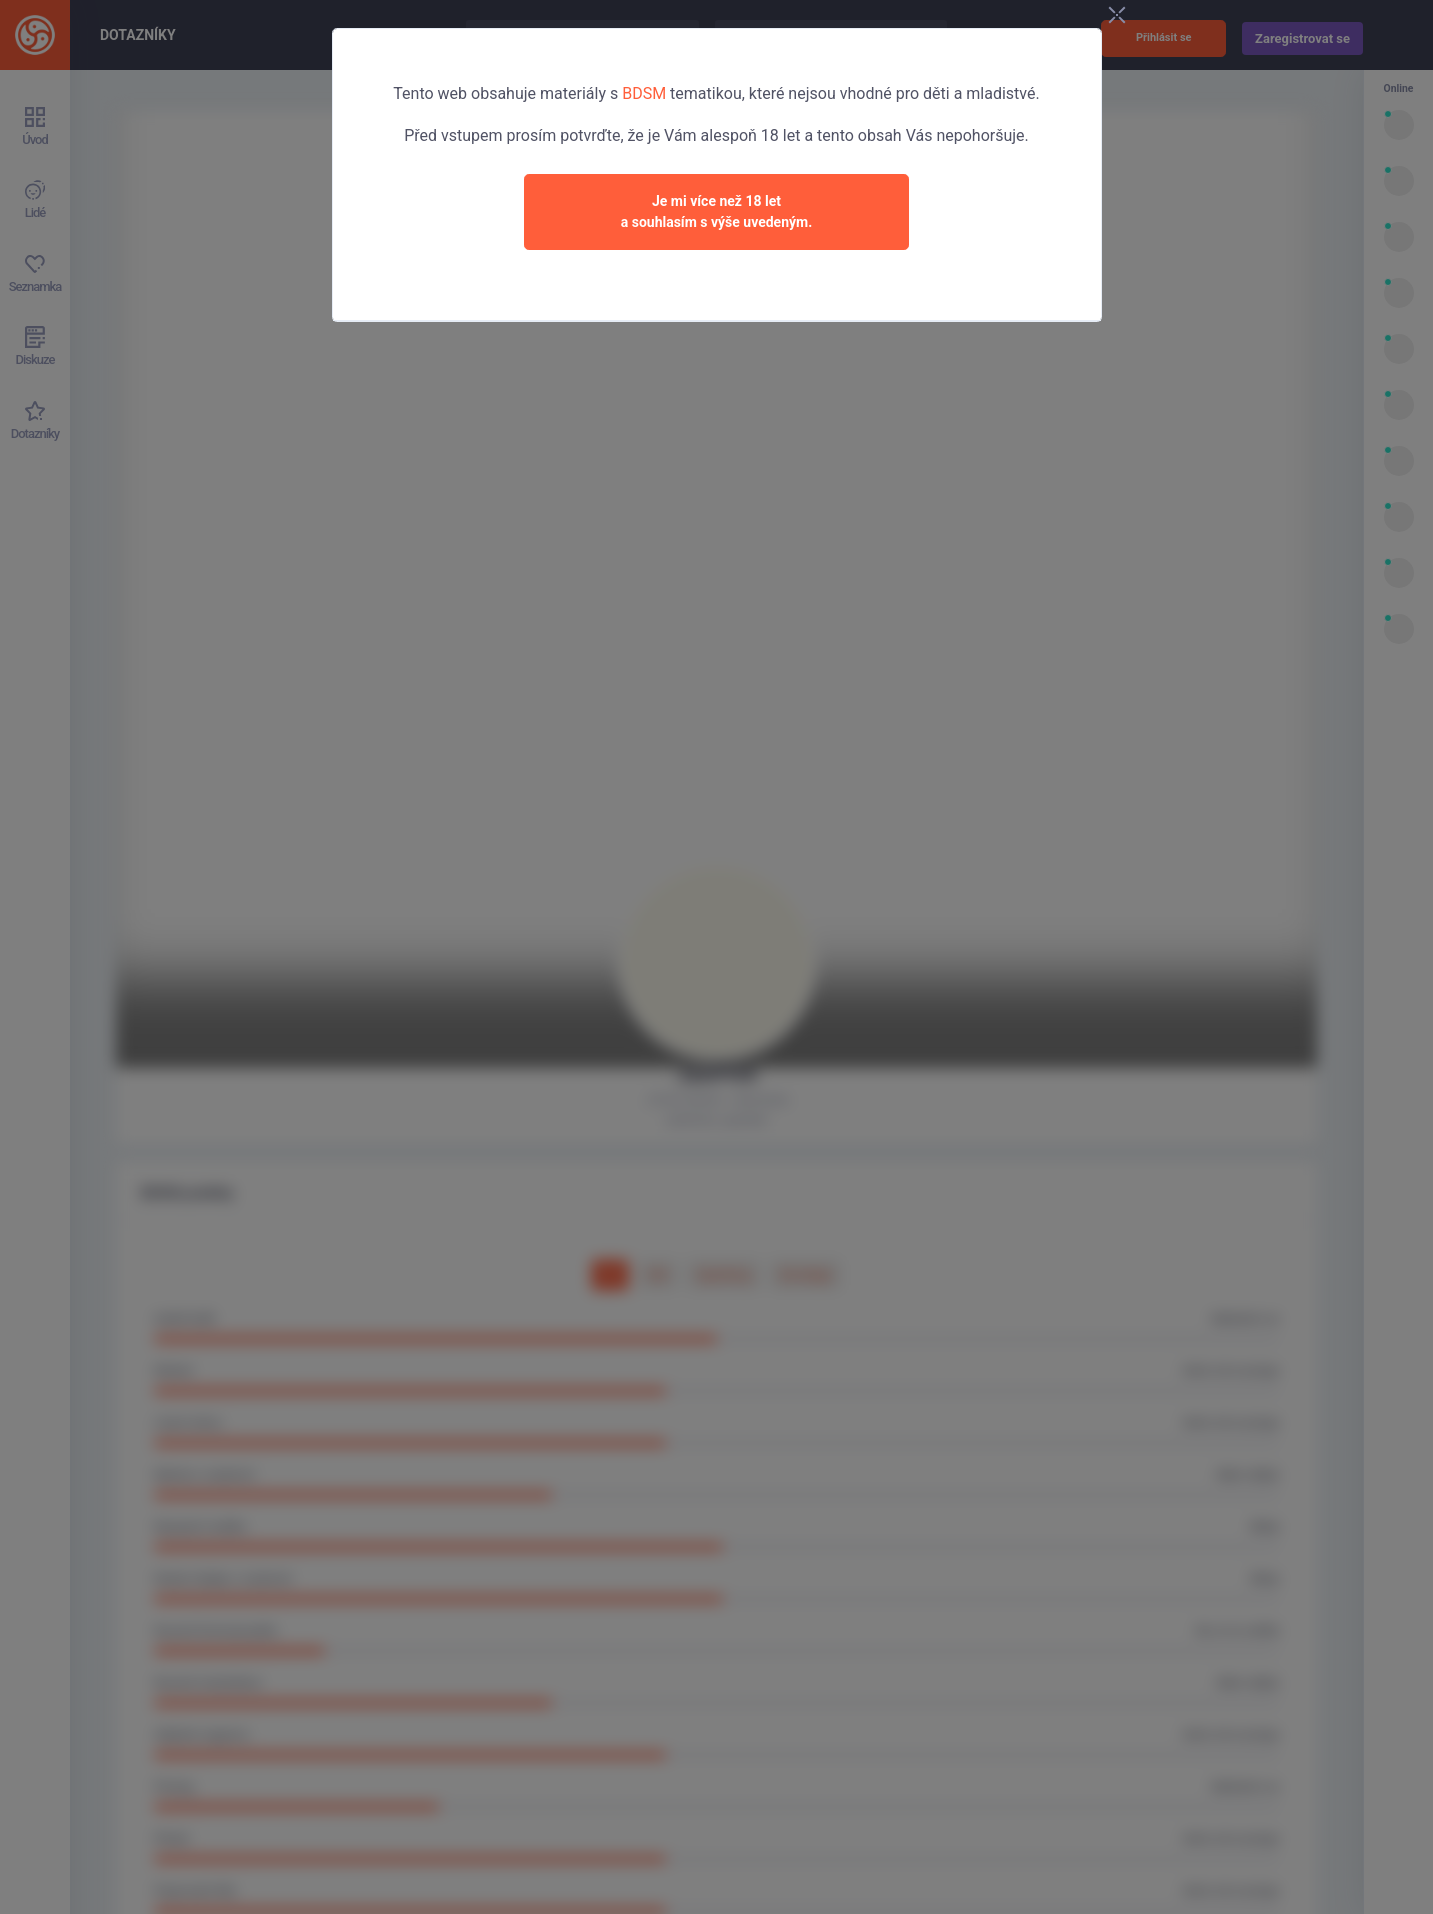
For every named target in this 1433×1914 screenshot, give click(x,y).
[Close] (1117, 16)
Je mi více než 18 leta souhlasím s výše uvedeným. (717, 211)
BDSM (644, 93)
